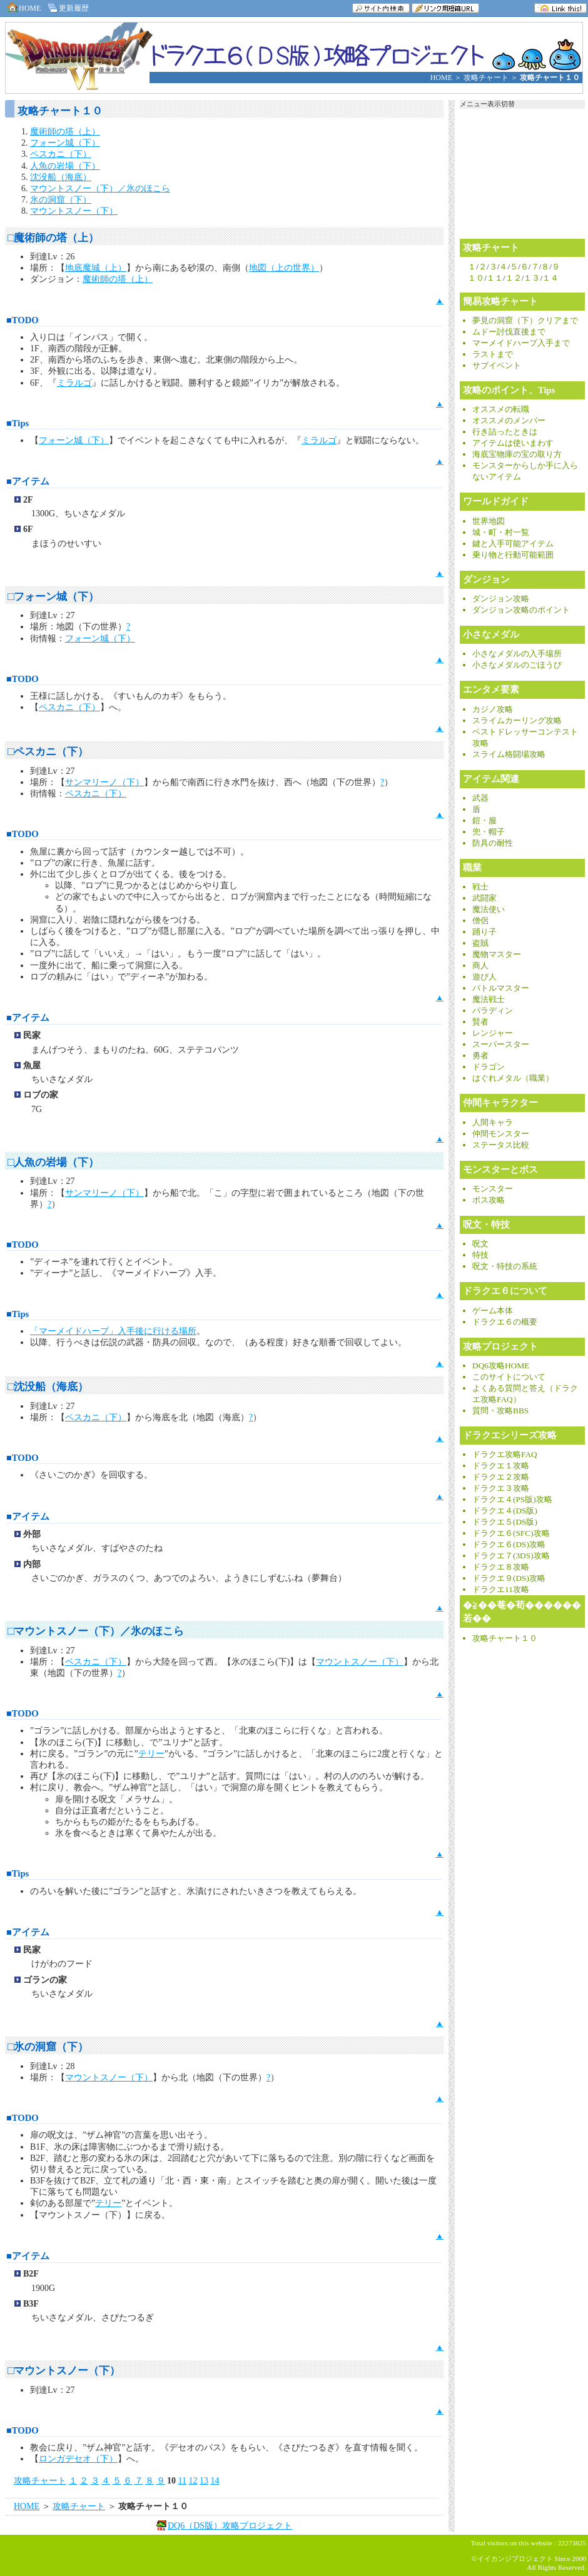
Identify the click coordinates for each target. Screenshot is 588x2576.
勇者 (480, 1056)
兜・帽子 (488, 832)
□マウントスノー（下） (64, 2371)
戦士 (480, 887)
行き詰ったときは (504, 432)
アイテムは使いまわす (513, 443)
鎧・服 (484, 821)
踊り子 (484, 932)
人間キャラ (492, 1123)
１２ (513, 278)
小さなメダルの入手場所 (517, 654)
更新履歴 (67, 8)
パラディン (492, 1011)
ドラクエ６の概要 (504, 1322)
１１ (495, 278)
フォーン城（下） (65, 143)
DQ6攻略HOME (500, 1366)
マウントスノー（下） (74, 211)
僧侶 (480, 921)
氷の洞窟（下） (60, 199)
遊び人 (484, 977)
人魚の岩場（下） (65, 166)
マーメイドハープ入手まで (521, 343)
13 (204, 2480)
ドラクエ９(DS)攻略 (508, 1578)
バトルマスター (500, 988)
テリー (151, 1753)
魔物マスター (496, 955)
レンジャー (492, 1033)
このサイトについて (508, 1377)
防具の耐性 (492, 843)
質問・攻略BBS (500, 1411)
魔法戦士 (488, 1000)
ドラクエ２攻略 (500, 1477)
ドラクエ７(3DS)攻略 (511, 1556)
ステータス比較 (500, 1145)
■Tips (17, 423)
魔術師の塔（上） (65, 131)
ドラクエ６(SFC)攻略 (511, 1533)
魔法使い (488, 910)
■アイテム (27, 481)
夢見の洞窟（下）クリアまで (525, 321)
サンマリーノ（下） (104, 782)
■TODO (22, 320)
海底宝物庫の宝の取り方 (517, 454)
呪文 (480, 1244)
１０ (476, 278)
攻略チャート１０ (504, 1638)
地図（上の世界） (284, 268)
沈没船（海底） (60, 177)
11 (182, 2480)
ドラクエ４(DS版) (504, 1511)
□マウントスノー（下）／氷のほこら (96, 1631)
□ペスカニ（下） (48, 752)
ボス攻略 (488, 1200)
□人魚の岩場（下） (53, 1162)
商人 (480, 966)
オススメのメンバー (508, 421)
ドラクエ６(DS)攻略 (508, 1545)
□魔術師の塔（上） (53, 238)
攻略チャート (486, 77)
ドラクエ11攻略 (500, 1590)
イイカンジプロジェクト (515, 2558)
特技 (480, 1255)
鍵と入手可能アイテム (513, 544)
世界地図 (488, 521)
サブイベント (496, 366)
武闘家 (484, 898)
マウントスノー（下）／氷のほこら (100, 188)
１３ (532, 278)
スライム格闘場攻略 (508, 754)
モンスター (492, 1189)
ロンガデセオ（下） (78, 2458)
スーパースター (500, 1045)
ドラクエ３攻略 (500, 1488)
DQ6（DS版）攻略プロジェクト (230, 2525)
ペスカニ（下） (60, 154)
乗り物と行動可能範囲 (513, 555)
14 (214, 2480)
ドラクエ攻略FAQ (504, 1455)
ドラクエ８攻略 (500, 1567)
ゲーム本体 (492, 1311)
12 (192, 2480)
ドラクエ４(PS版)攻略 (512, 1500)
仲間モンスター (500, 1134)
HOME (23, 8)
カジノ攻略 (492, 709)
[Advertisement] (148, 2555)
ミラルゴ (74, 383)
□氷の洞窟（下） (48, 2047)
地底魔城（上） (95, 268)
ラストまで (492, 354)
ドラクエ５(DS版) (504, 1522)
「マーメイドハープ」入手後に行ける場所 (113, 1331)
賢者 (480, 1022)
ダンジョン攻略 (500, 599)
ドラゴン (488, 1067)
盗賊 (480, 943)
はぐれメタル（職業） (513, 1078)
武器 (480, 798)
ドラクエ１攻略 (500, 1466)
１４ (550, 278)
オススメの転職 (500, 409)
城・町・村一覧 (500, 533)
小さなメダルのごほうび (517, 665)
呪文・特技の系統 (504, 1266)
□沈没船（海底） (48, 1387)
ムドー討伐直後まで (508, 332)
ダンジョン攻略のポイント (521, 610)
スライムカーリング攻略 (517, 721)
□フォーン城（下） (53, 597)
